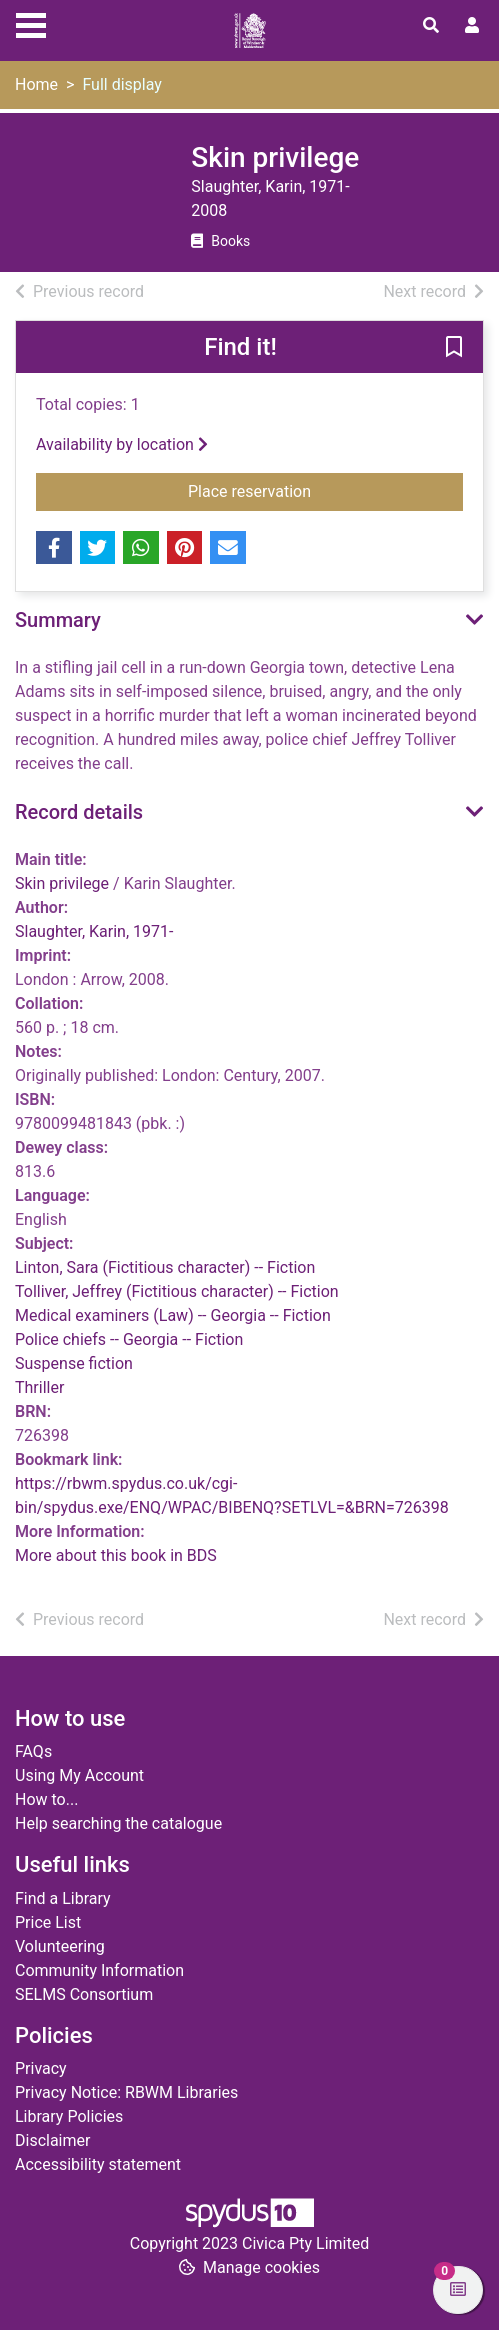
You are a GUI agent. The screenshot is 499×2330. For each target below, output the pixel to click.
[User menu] (472, 26)
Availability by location (122, 444)
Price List (48, 1922)
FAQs (33, 1751)
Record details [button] (79, 812)
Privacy (41, 2068)
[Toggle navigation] (31, 23)
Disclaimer (52, 2140)
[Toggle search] (431, 26)
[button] (454, 348)
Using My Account (79, 1775)
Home (36, 84)
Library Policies (69, 2116)
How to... (46, 1799)
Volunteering (60, 1946)
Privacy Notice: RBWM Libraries (126, 2092)
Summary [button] (58, 620)
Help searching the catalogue (118, 1823)
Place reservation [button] (308, 490)
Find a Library (63, 1898)
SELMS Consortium (84, 1994)
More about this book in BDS (116, 1555)
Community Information (99, 1970)
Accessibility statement (98, 2164)
